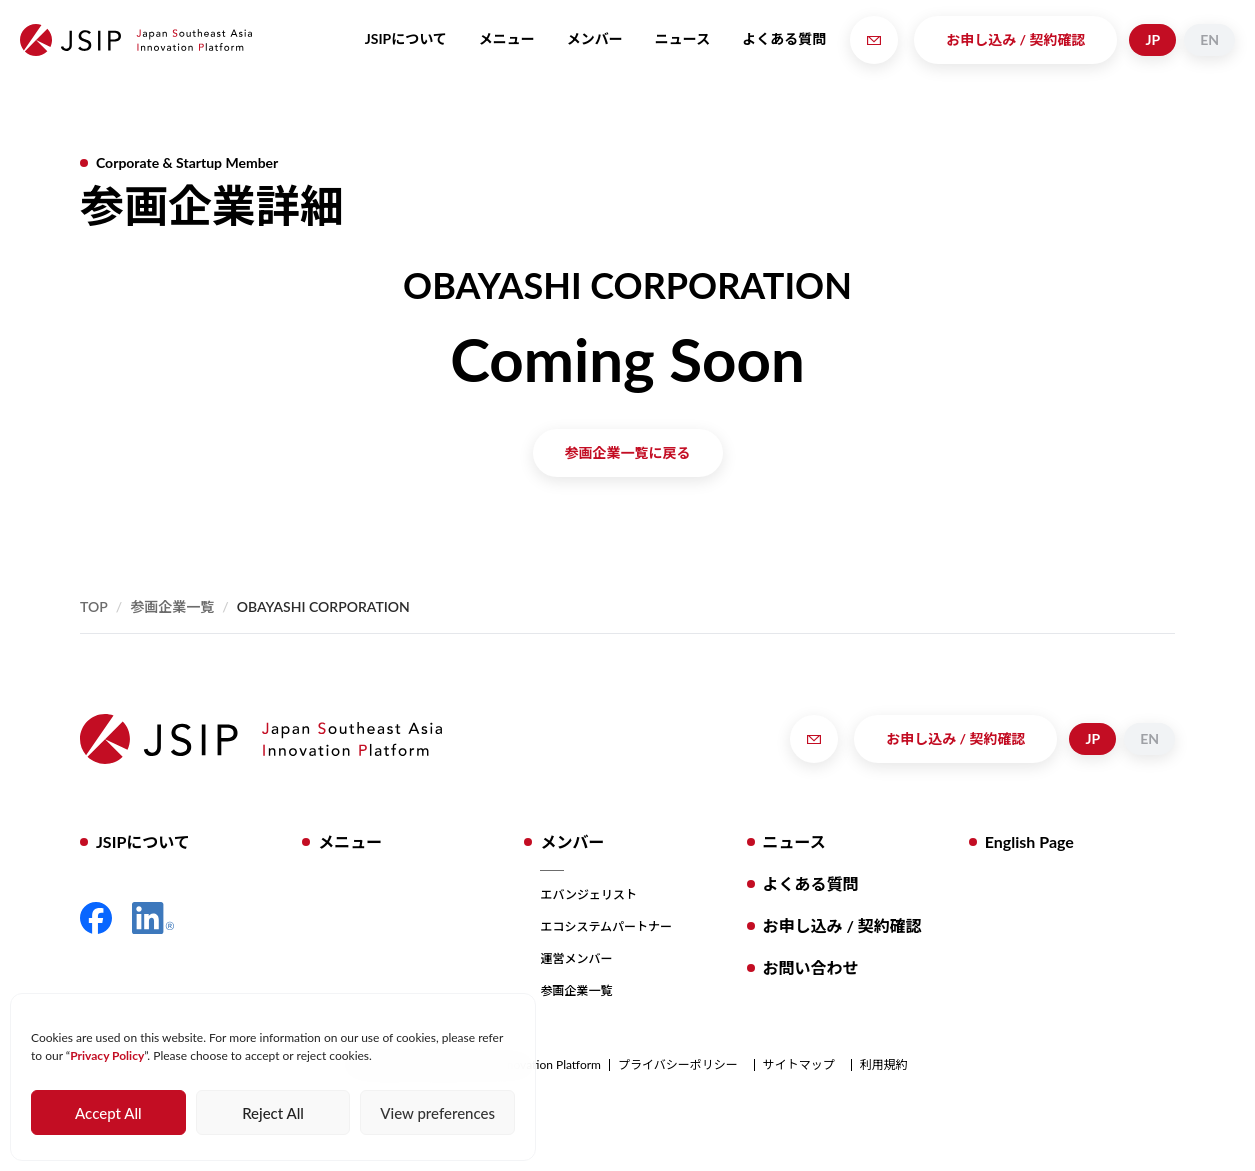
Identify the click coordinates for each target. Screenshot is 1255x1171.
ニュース (682, 38)
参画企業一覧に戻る (628, 452)
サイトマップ (799, 1065)
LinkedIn (153, 918)
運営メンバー (576, 958)
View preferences (437, 1113)
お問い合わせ (811, 967)
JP (1152, 39)
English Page (1029, 841)
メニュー (507, 38)
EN (1209, 39)
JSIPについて (406, 38)
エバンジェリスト (588, 894)
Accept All (108, 1113)
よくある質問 (784, 38)
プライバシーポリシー (678, 1065)
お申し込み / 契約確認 (1015, 39)
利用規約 (884, 1065)
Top (94, 606)
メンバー (595, 38)
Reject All (273, 1113)
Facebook (96, 918)
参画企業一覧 (172, 606)
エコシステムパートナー (606, 926)
